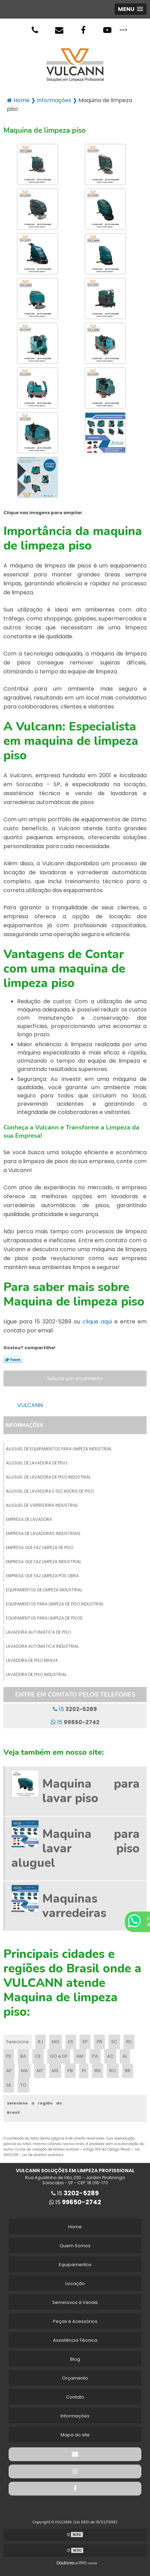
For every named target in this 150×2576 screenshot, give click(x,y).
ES (70, 2041)
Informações (24, 1425)
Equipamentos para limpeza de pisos (44, 1618)
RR (127, 2070)
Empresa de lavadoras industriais (43, 1533)
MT (40, 2070)
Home (75, 2226)
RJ (40, 2041)
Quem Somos (75, 2245)
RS (129, 2041)
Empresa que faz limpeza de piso (39, 1547)
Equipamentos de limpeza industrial (44, 1590)
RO (112, 2070)
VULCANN (30, 1405)
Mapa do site (75, 2435)
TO (23, 2085)
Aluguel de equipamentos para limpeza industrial (59, 1449)
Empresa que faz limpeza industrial (43, 1562)
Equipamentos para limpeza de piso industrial (55, 1604)
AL (124, 2056)
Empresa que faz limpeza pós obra (42, 1576)
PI (84, 2070)
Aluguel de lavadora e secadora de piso (50, 1491)
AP (9, 2070)
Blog (75, 2359)
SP (85, 2041)
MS (55, 2070)
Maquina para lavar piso (91, 1791)
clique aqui (97, 1321)
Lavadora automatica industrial (42, 1646)
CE (38, 2056)
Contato (75, 2397)
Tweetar (12, 1359)
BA (23, 2056)
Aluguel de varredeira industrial (42, 1505)
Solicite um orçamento (75, 1378)
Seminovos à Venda (75, 2302)
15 (75, 1709)
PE (8, 2056)
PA (95, 2056)
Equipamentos (75, 2264)
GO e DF (58, 2056)
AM (79, 2056)
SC (114, 2041)
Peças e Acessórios (75, 2321)
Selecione (17, 2041)
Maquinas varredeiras (74, 1906)
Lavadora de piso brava (32, 1660)
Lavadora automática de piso (38, 1632)
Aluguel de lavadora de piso (36, 1463)
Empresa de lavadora (29, 1519)
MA (24, 2070)
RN (97, 2070)
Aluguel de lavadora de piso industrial (48, 1477)
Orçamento (75, 2378)
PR (99, 2041)
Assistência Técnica (75, 2340)
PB (70, 2070)
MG (55, 2041)
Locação (75, 2283)
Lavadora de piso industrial (36, 1674)
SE (8, 2085)
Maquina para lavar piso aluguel (75, 1848)
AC (110, 2056)
